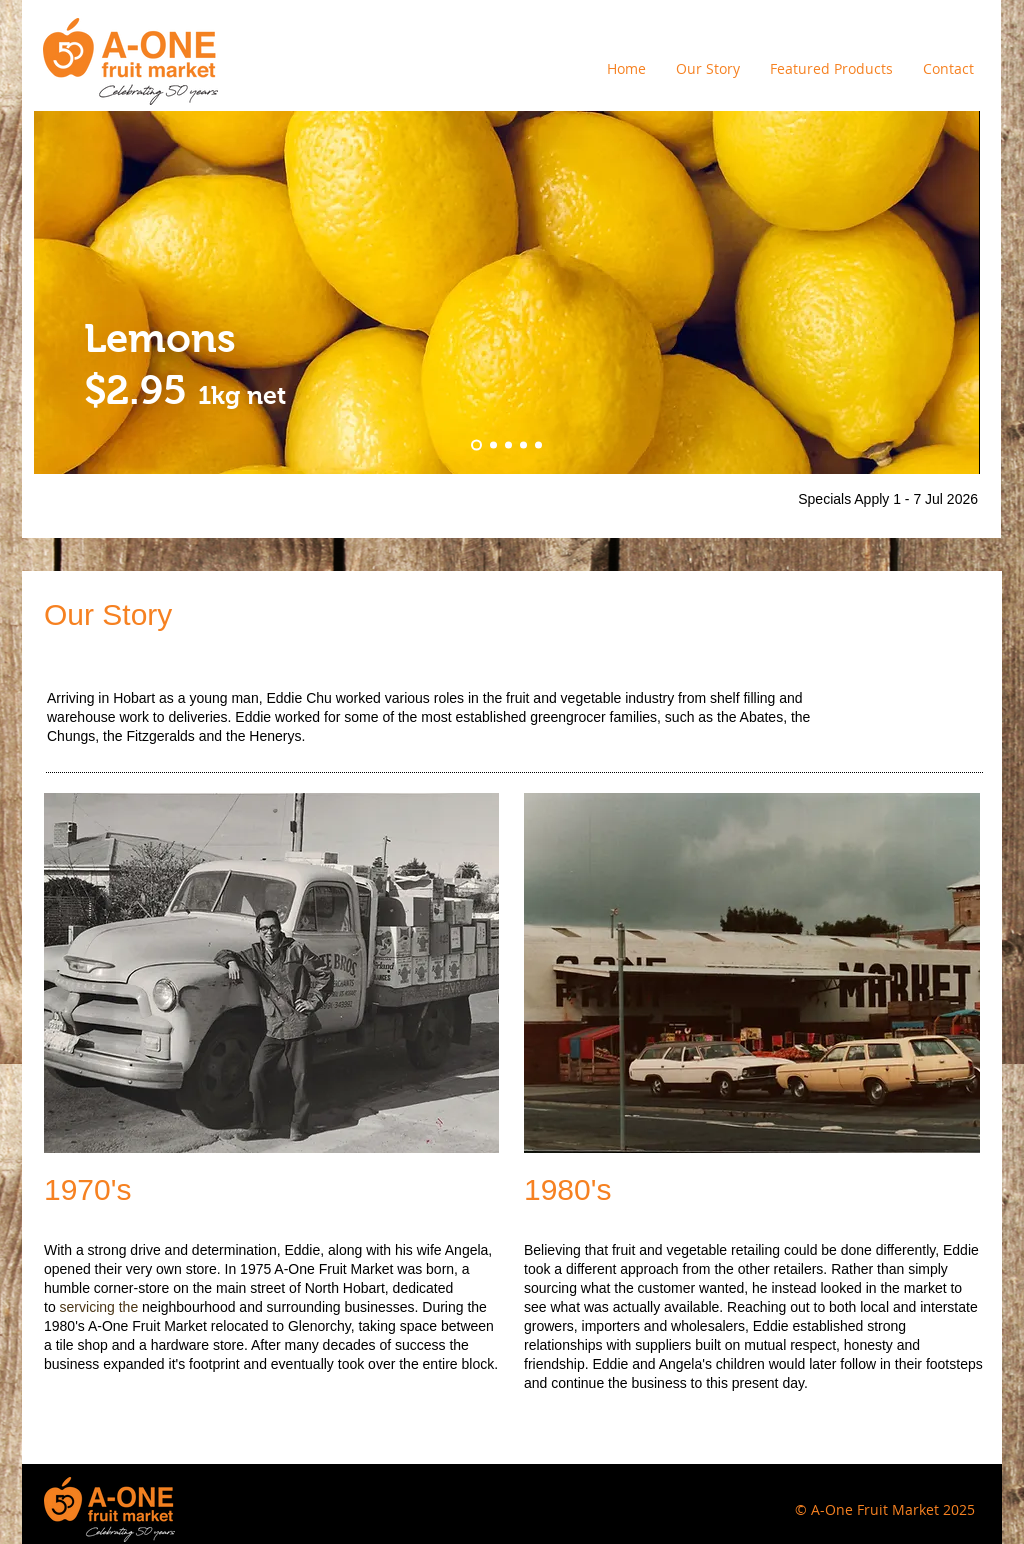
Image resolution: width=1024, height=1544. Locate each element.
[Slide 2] (523, 445)
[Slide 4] (476, 445)
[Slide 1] (508, 445)
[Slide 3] (538, 445)
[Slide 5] (493, 445)
